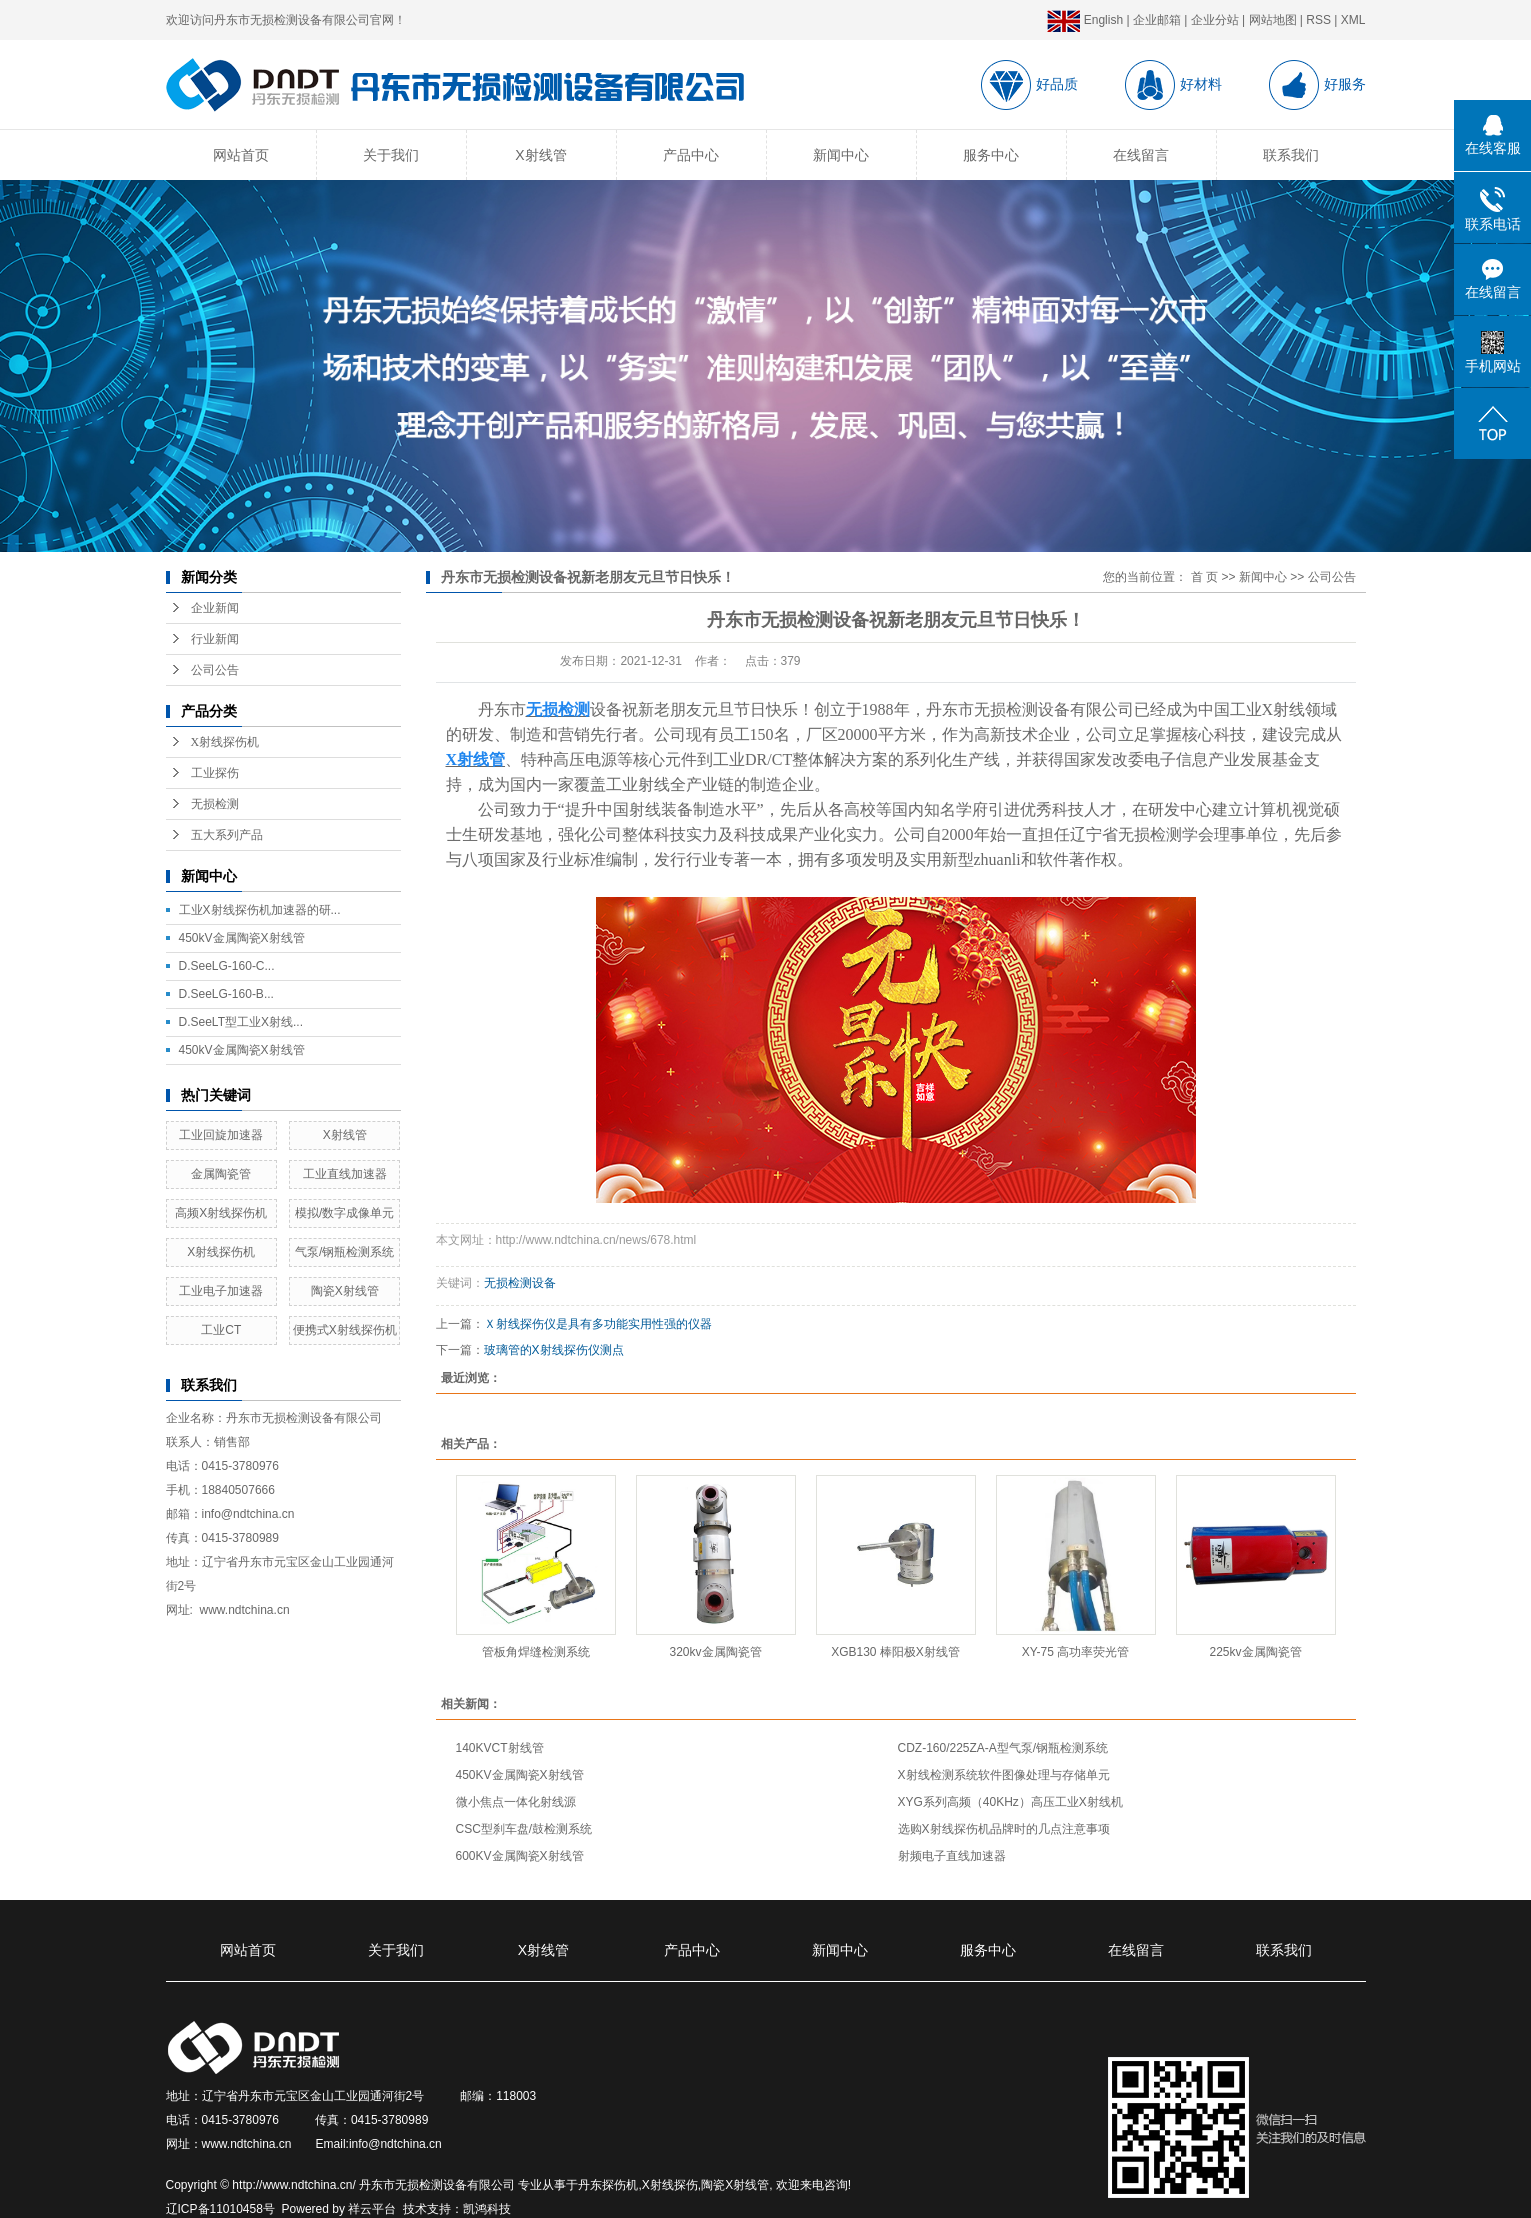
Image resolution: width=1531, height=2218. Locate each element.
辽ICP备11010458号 (220, 2209)
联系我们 (1291, 155)
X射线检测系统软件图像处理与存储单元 (1004, 1775)
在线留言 (1141, 155)
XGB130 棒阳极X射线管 (895, 1652)
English (1085, 20)
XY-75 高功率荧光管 (1076, 1652)
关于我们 (391, 155)
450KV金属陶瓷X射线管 (520, 1775)
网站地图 (1273, 20)
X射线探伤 (670, 2185)
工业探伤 (215, 773)
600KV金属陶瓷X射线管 (520, 1856)
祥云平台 (372, 2209)
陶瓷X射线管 (345, 1291)
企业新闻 (215, 608)
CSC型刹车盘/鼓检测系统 (524, 1829)
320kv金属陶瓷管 (715, 1652)
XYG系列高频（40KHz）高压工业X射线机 (1010, 1802)
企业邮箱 (1157, 20)
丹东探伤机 (608, 2185)
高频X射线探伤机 (221, 1213)
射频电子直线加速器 (952, 1856)
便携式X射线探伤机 (345, 1330)
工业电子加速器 (221, 1291)
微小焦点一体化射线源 (516, 1802)
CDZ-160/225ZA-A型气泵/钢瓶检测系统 (1003, 1748)
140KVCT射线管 (500, 1748)
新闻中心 (841, 155)
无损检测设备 (520, 1283)
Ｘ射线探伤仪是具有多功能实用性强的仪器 (598, 1324)
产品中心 (691, 155)
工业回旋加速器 (221, 1135)
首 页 (1204, 577)
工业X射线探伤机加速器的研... (260, 910)
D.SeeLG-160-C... (227, 966)
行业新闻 (215, 639)
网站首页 (241, 155)
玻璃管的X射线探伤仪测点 (554, 1350)
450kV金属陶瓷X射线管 (242, 938)
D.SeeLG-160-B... (226, 994)
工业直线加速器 (345, 1174)
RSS (1318, 20)
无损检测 (215, 804)
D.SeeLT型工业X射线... (241, 1022)
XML (1353, 20)
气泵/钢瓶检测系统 (344, 1252)
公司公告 (215, 670)
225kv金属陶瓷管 (1255, 1652)
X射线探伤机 (225, 742)
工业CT (221, 1330)
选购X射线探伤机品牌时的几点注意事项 (1004, 1829)
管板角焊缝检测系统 (536, 1652)
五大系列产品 (227, 835)
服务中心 (991, 155)
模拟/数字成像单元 (344, 1213)
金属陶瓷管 (221, 1174)
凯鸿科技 (487, 2209)
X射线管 (540, 155)
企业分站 (1215, 20)
